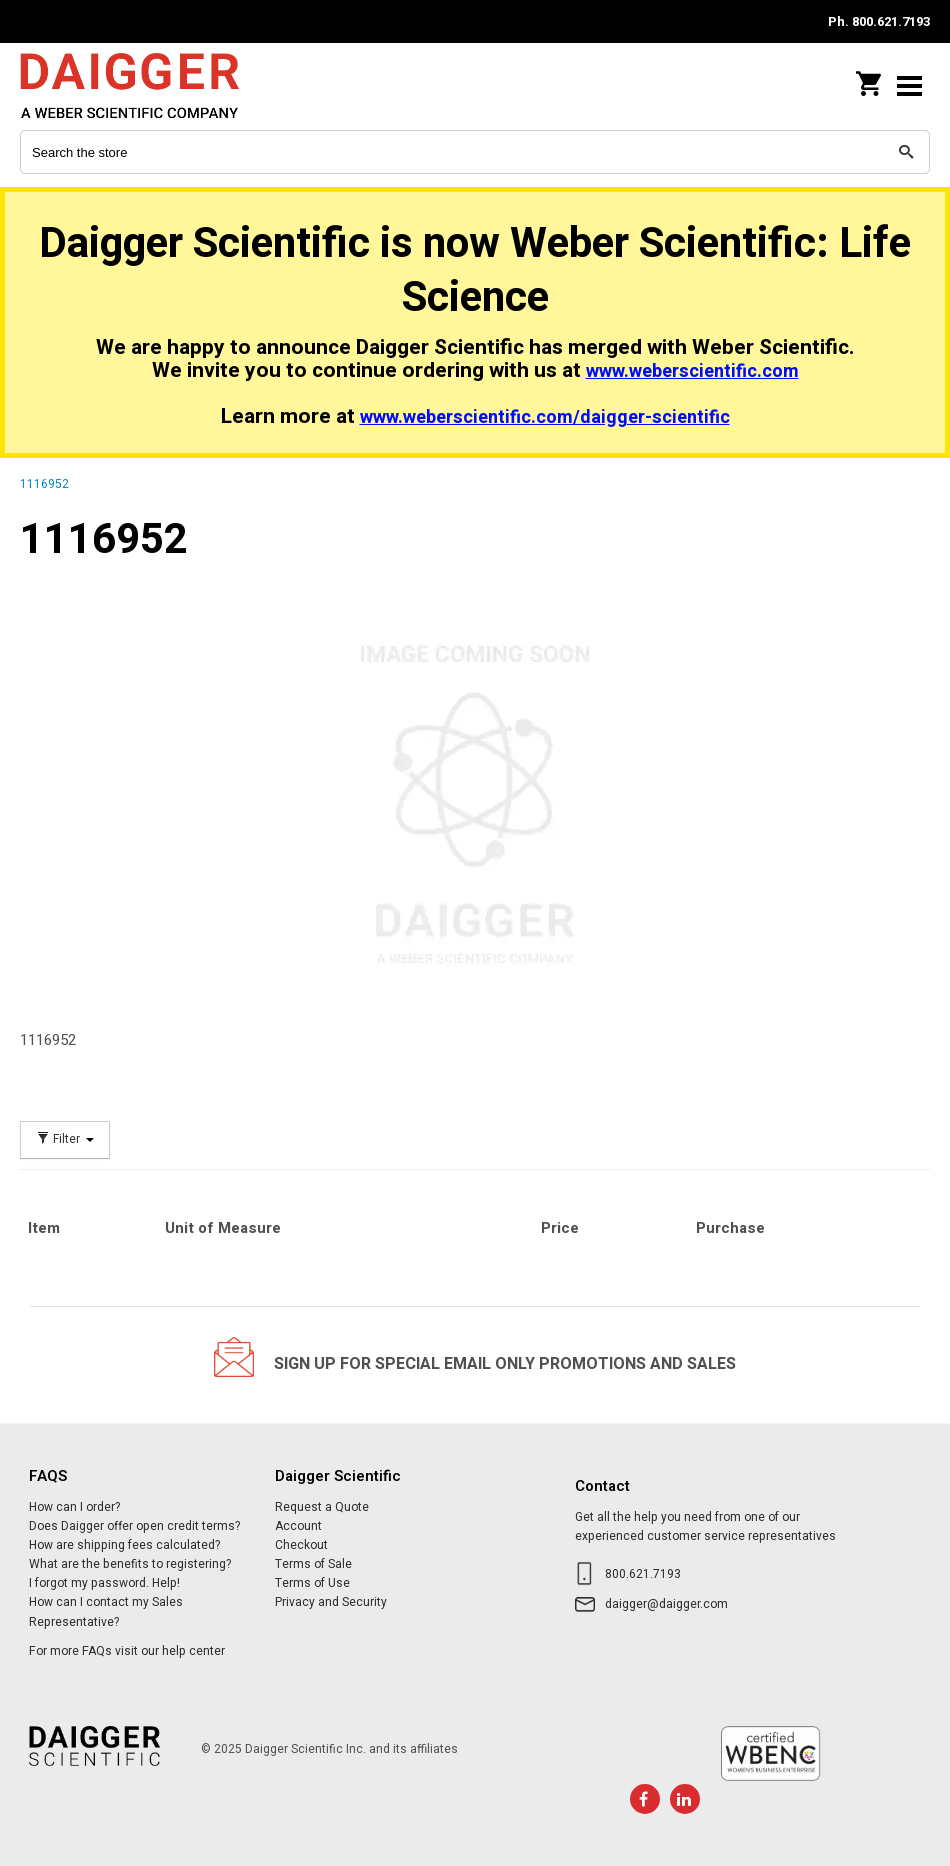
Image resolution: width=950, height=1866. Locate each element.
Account (298, 1526)
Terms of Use (312, 1583)
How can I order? (74, 1507)
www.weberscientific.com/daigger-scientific (545, 417)
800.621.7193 (643, 1574)
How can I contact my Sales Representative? (106, 1611)
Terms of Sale (313, 1564)
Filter (65, 1139)
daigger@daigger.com (666, 1604)
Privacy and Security (331, 1602)
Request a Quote (322, 1507)
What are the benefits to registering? (130, 1564)
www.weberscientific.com (692, 371)
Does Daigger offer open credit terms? (134, 1526)
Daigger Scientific (150, 85)
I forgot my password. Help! (104, 1583)
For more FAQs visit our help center (127, 1651)
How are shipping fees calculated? (124, 1545)
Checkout (301, 1545)
